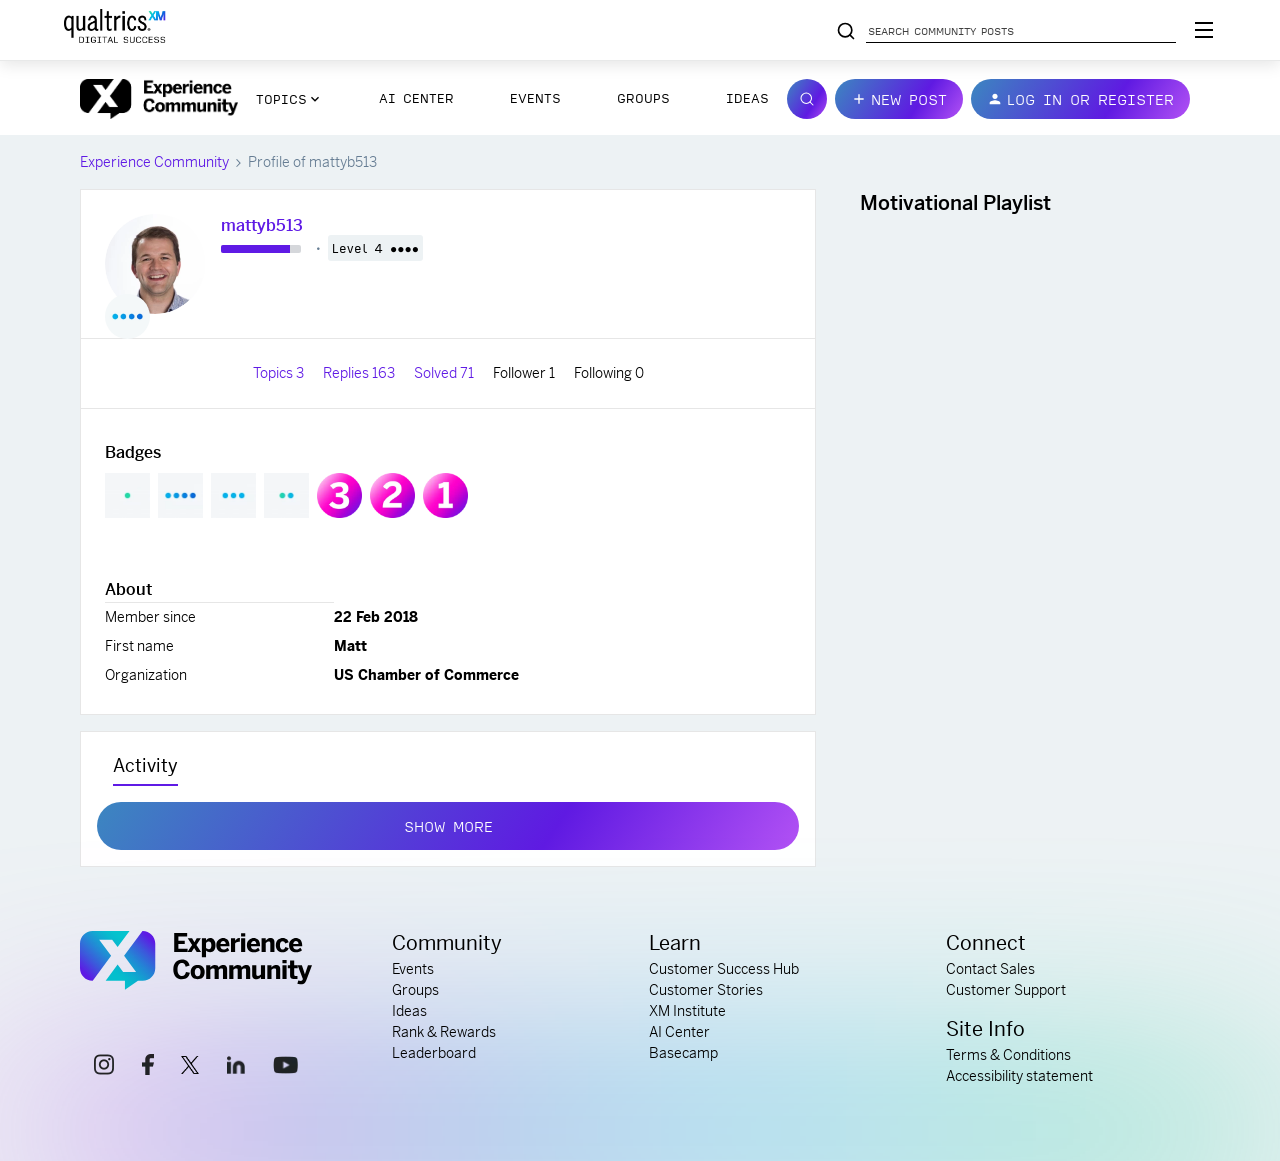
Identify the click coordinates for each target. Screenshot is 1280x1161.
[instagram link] (104, 1067)
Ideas (747, 98)
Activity (145, 765)
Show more (448, 822)
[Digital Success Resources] (1204, 30)
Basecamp (683, 1053)
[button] (899, 99)
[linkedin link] (236, 1068)
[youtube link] (285, 1068)
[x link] (190, 1068)
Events (535, 98)
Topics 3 (280, 373)
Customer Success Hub (724, 969)
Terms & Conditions (1008, 1055)
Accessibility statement (1019, 1076)
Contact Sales (990, 969)
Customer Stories (706, 990)
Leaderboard (434, 1053)
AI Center (416, 98)
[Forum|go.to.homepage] (159, 99)
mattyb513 (262, 225)
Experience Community (154, 162)
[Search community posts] (846, 32)
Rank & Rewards (444, 1032)
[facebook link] (148, 1067)
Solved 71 (445, 373)
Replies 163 (360, 373)
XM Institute (687, 1011)
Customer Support (1006, 990)
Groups (643, 98)
